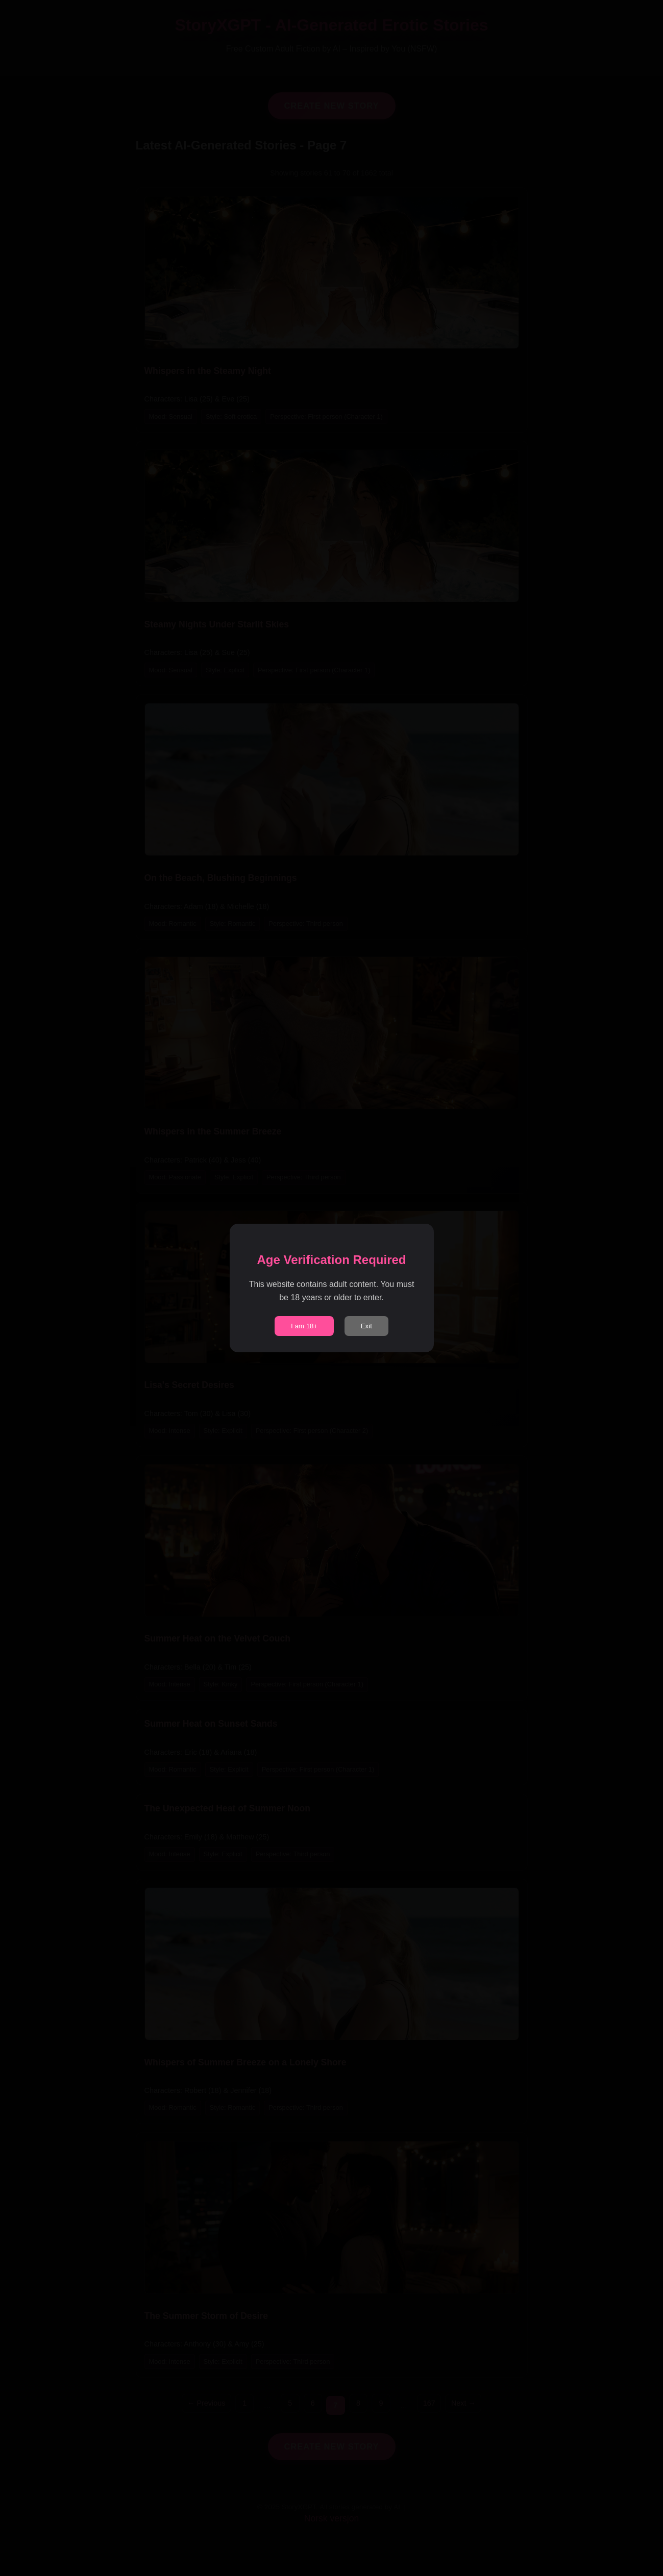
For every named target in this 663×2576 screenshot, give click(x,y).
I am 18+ (304, 1326)
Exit (366, 1326)
